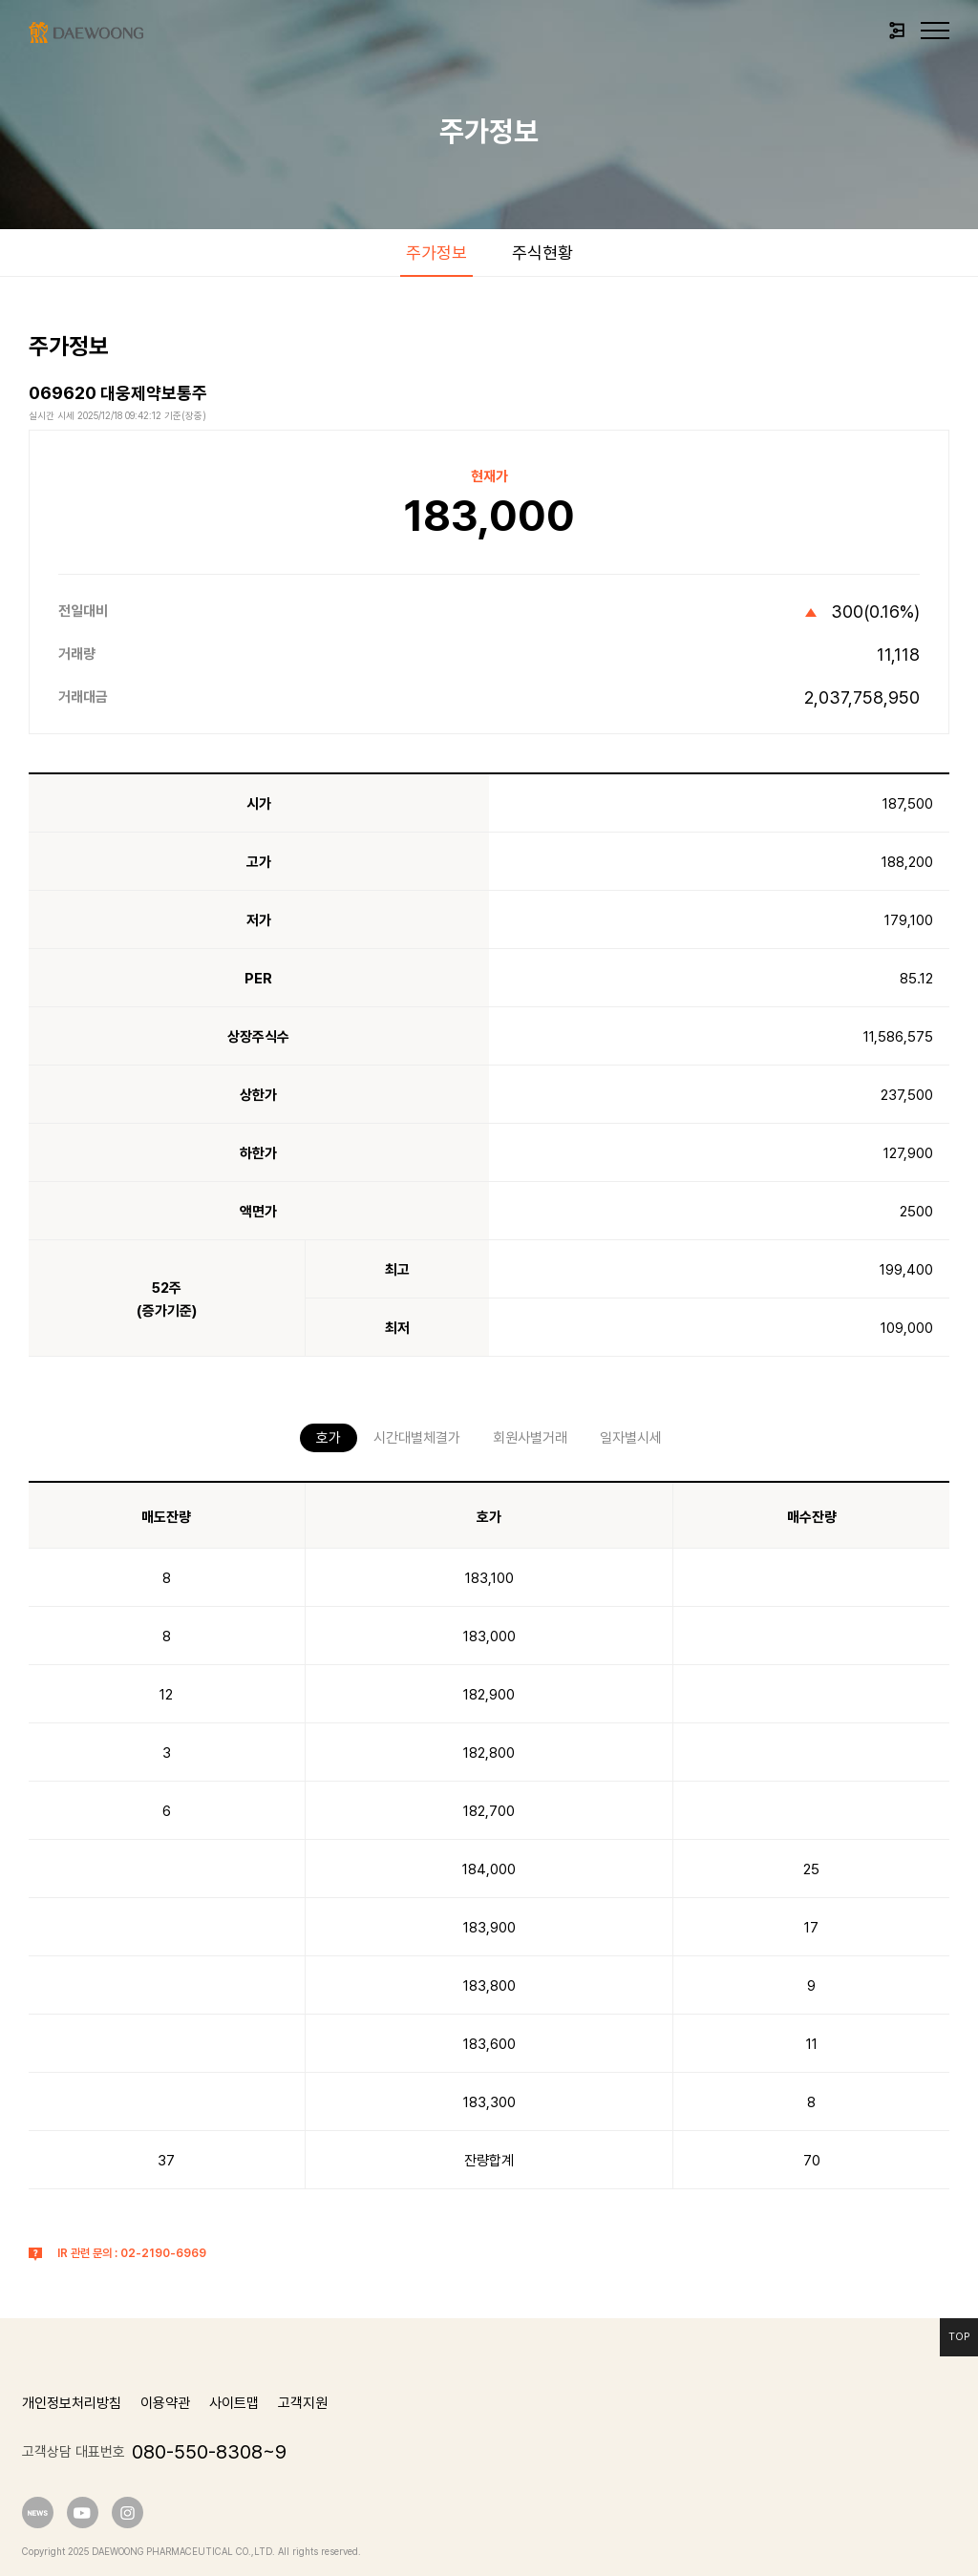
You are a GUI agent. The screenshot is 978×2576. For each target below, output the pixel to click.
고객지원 (303, 2403)
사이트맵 (234, 2403)
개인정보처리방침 (71, 2403)
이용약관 (165, 2403)
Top (958, 2337)
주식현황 (542, 253)
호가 (328, 1437)
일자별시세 (631, 1437)
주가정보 (436, 253)
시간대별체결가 (416, 1437)
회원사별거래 (530, 1437)
